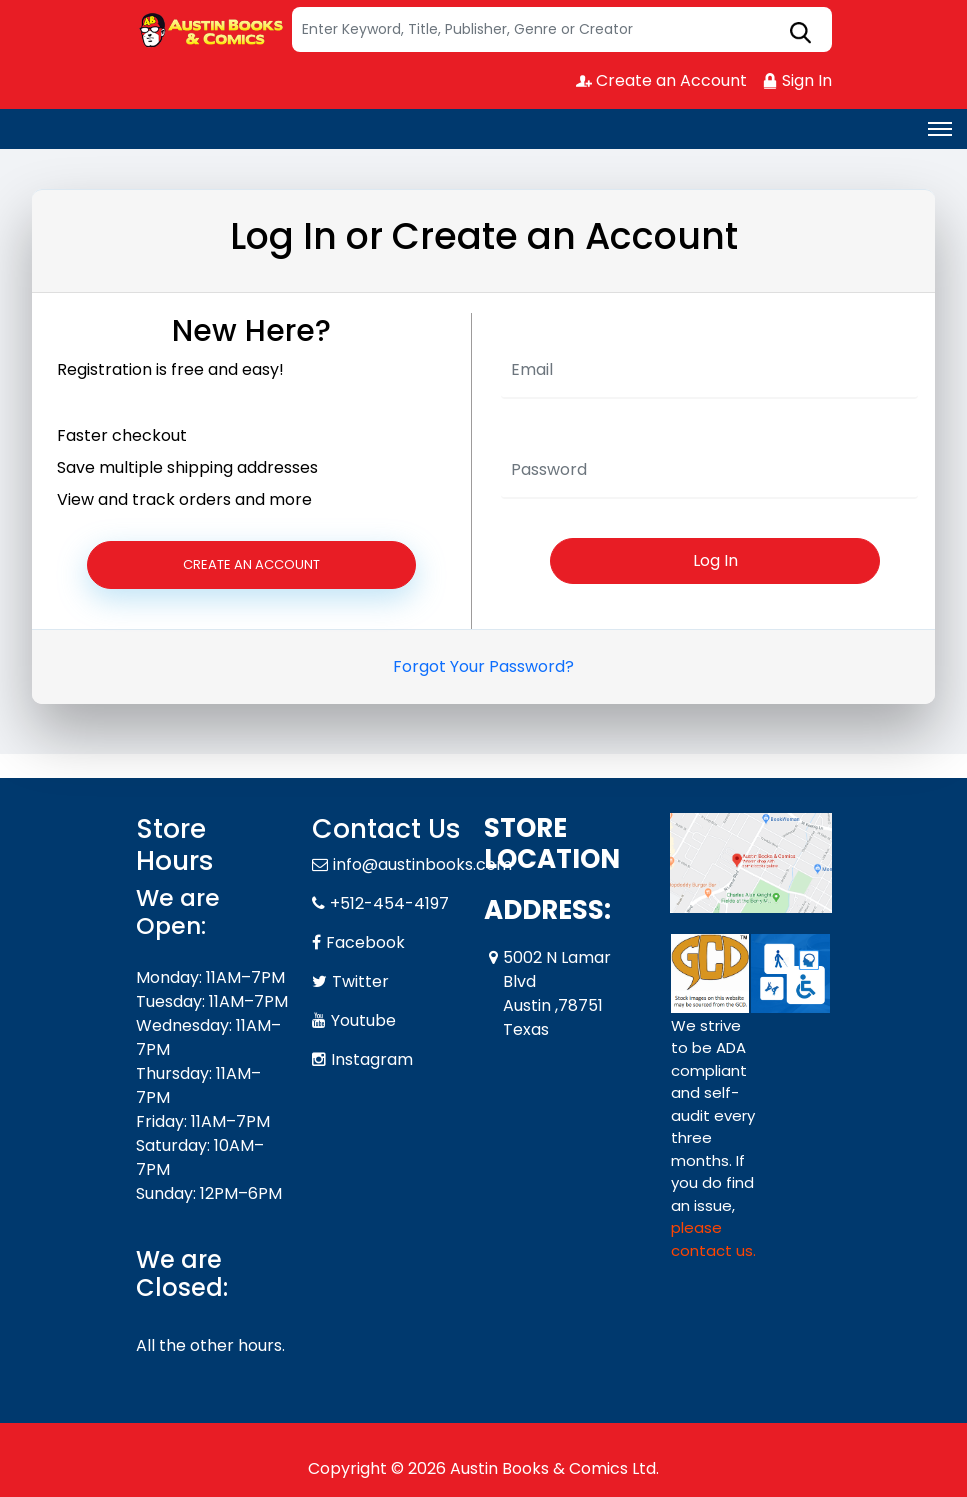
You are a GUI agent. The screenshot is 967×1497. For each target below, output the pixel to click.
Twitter (360, 981)
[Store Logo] (211, 30)
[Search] (562, 29)
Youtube (363, 1020)
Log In (715, 560)
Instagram (372, 1059)
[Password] (710, 471)
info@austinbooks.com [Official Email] (422, 864)
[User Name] (710, 371)
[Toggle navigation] (940, 129)
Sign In (797, 80)
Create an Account (661, 80)
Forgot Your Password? (483, 666)
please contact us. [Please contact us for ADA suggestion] (713, 1239)
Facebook (365, 942)
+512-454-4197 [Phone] (389, 903)
